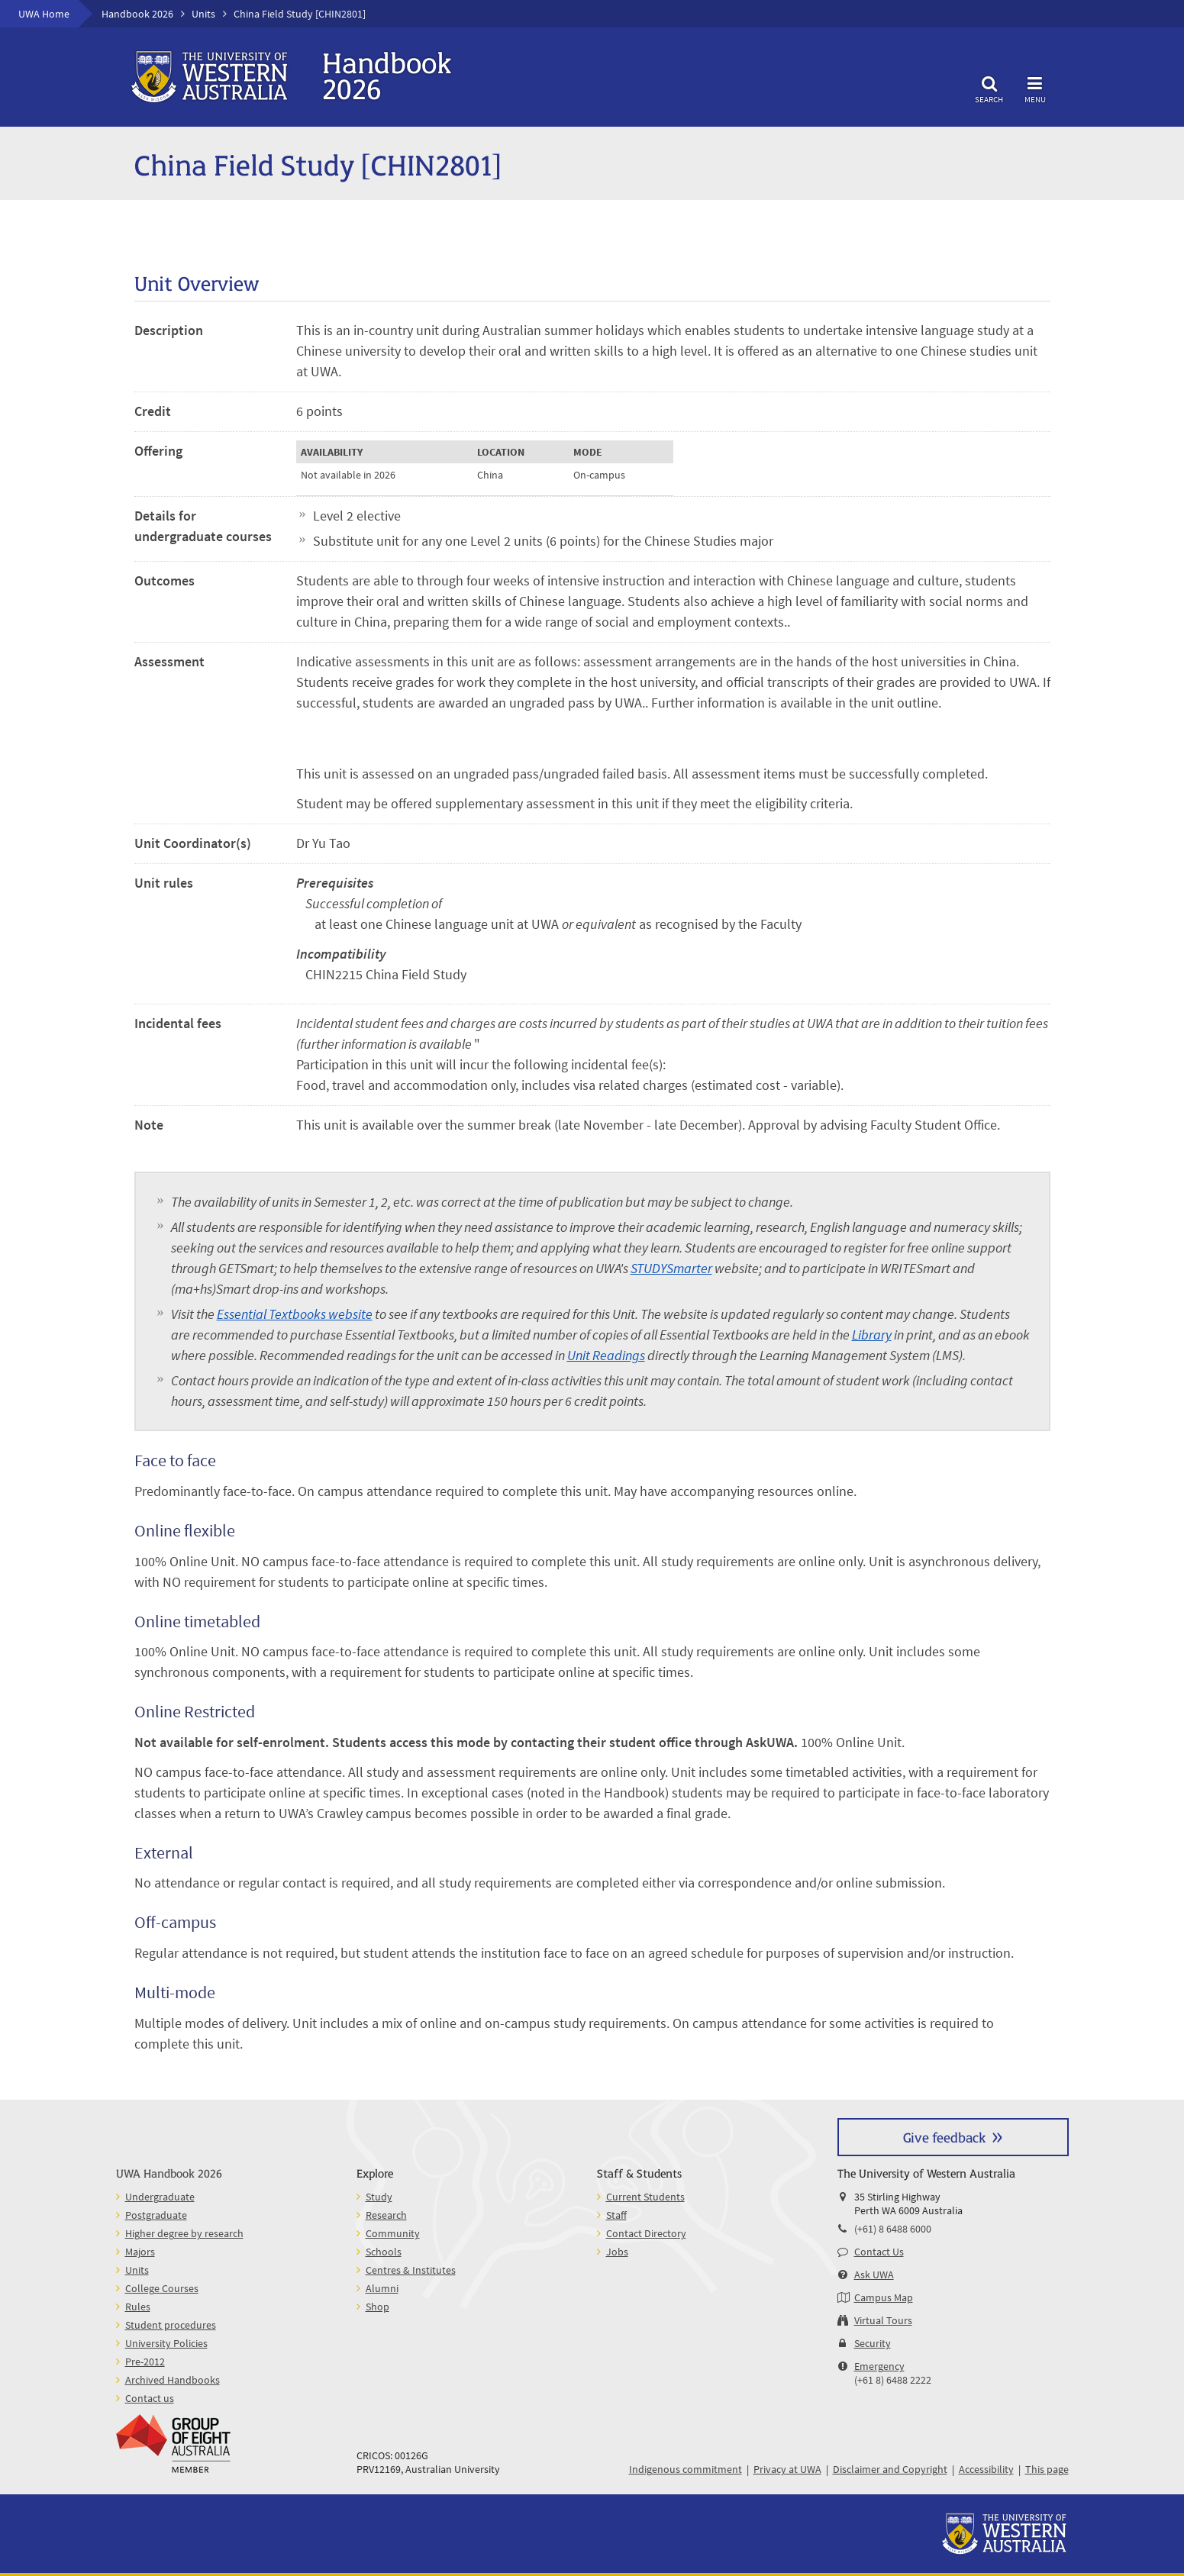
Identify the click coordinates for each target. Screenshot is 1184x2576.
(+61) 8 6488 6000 (892, 2229)
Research (386, 2215)
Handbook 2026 (137, 14)
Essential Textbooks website (295, 1314)
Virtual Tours (883, 2320)
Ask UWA (874, 2274)
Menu (1035, 87)
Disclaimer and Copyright (890, 2469)
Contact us (149, 2398)
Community (393, 2233)
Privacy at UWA (787, 2469)
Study (379, 2197)
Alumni (382, 2288)
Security (872, 2343)
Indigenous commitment (685, 2469)
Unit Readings (606, 1355)
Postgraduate (156, 2215)
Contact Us (879, 2251)
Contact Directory (646, 2233)
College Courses (161, 2288)
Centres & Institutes (411, 2270)
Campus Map (883, 2297)
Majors (140, 2251)
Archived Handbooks (172, 2380)
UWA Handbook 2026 (169, 2172)
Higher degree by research (184, 2233)
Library (872, 1334)
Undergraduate (160, 2197)
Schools (384, 2251)
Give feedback (944, 2137)
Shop (377, 2306)
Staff (616, 2215)
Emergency (879, 2366)
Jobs (617, 2251)
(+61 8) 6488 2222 (892, 2380)
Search (989, 87)
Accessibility (986, 2469)
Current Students (645, 2197)
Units (203, 14)
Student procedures (170, 2325)
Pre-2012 (145, 2361)
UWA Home (43, 14)
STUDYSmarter (671, 1268)
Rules (137, 2306)
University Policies (166, 2343)
